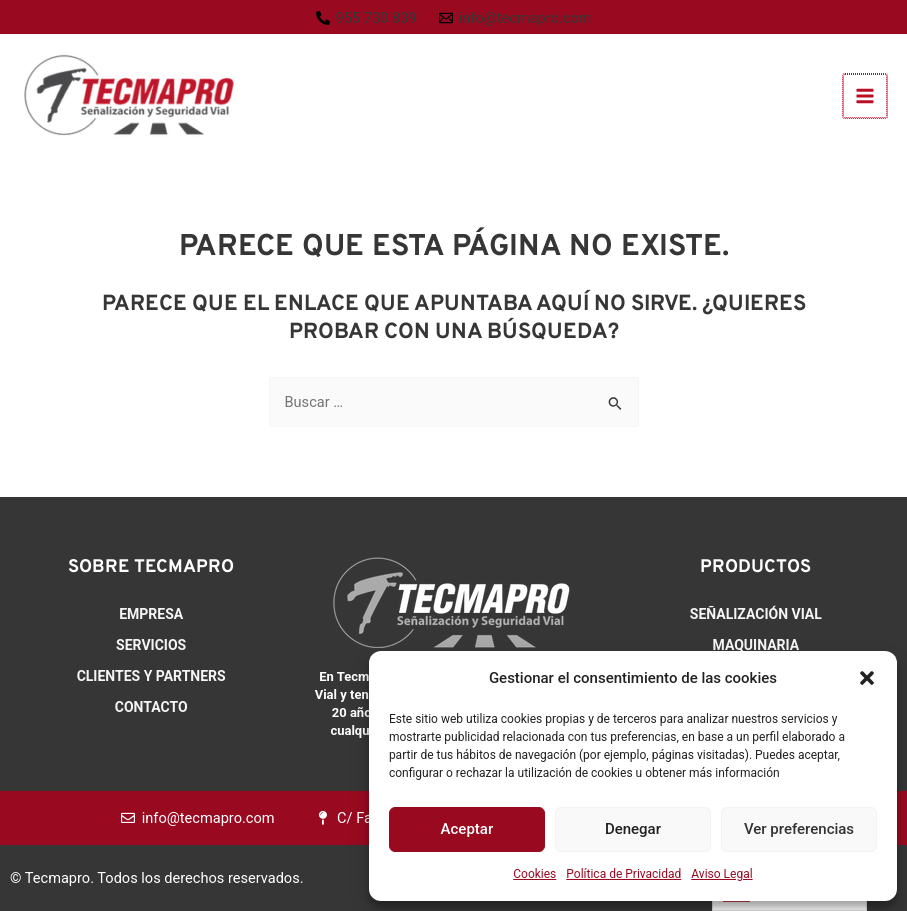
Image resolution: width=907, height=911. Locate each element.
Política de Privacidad (623, 874)
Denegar (633, 829)
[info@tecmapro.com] (515, 18)
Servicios (151, 645)
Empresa (151, 614)
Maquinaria (756, 645)
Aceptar (467, 829)
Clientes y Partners (151, 676)
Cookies (534, 874)
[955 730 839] (366, 18)
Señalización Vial (756, 614)
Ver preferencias (799, 829)
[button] (867, 678)
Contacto (151, 707)
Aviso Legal (721, 874)
